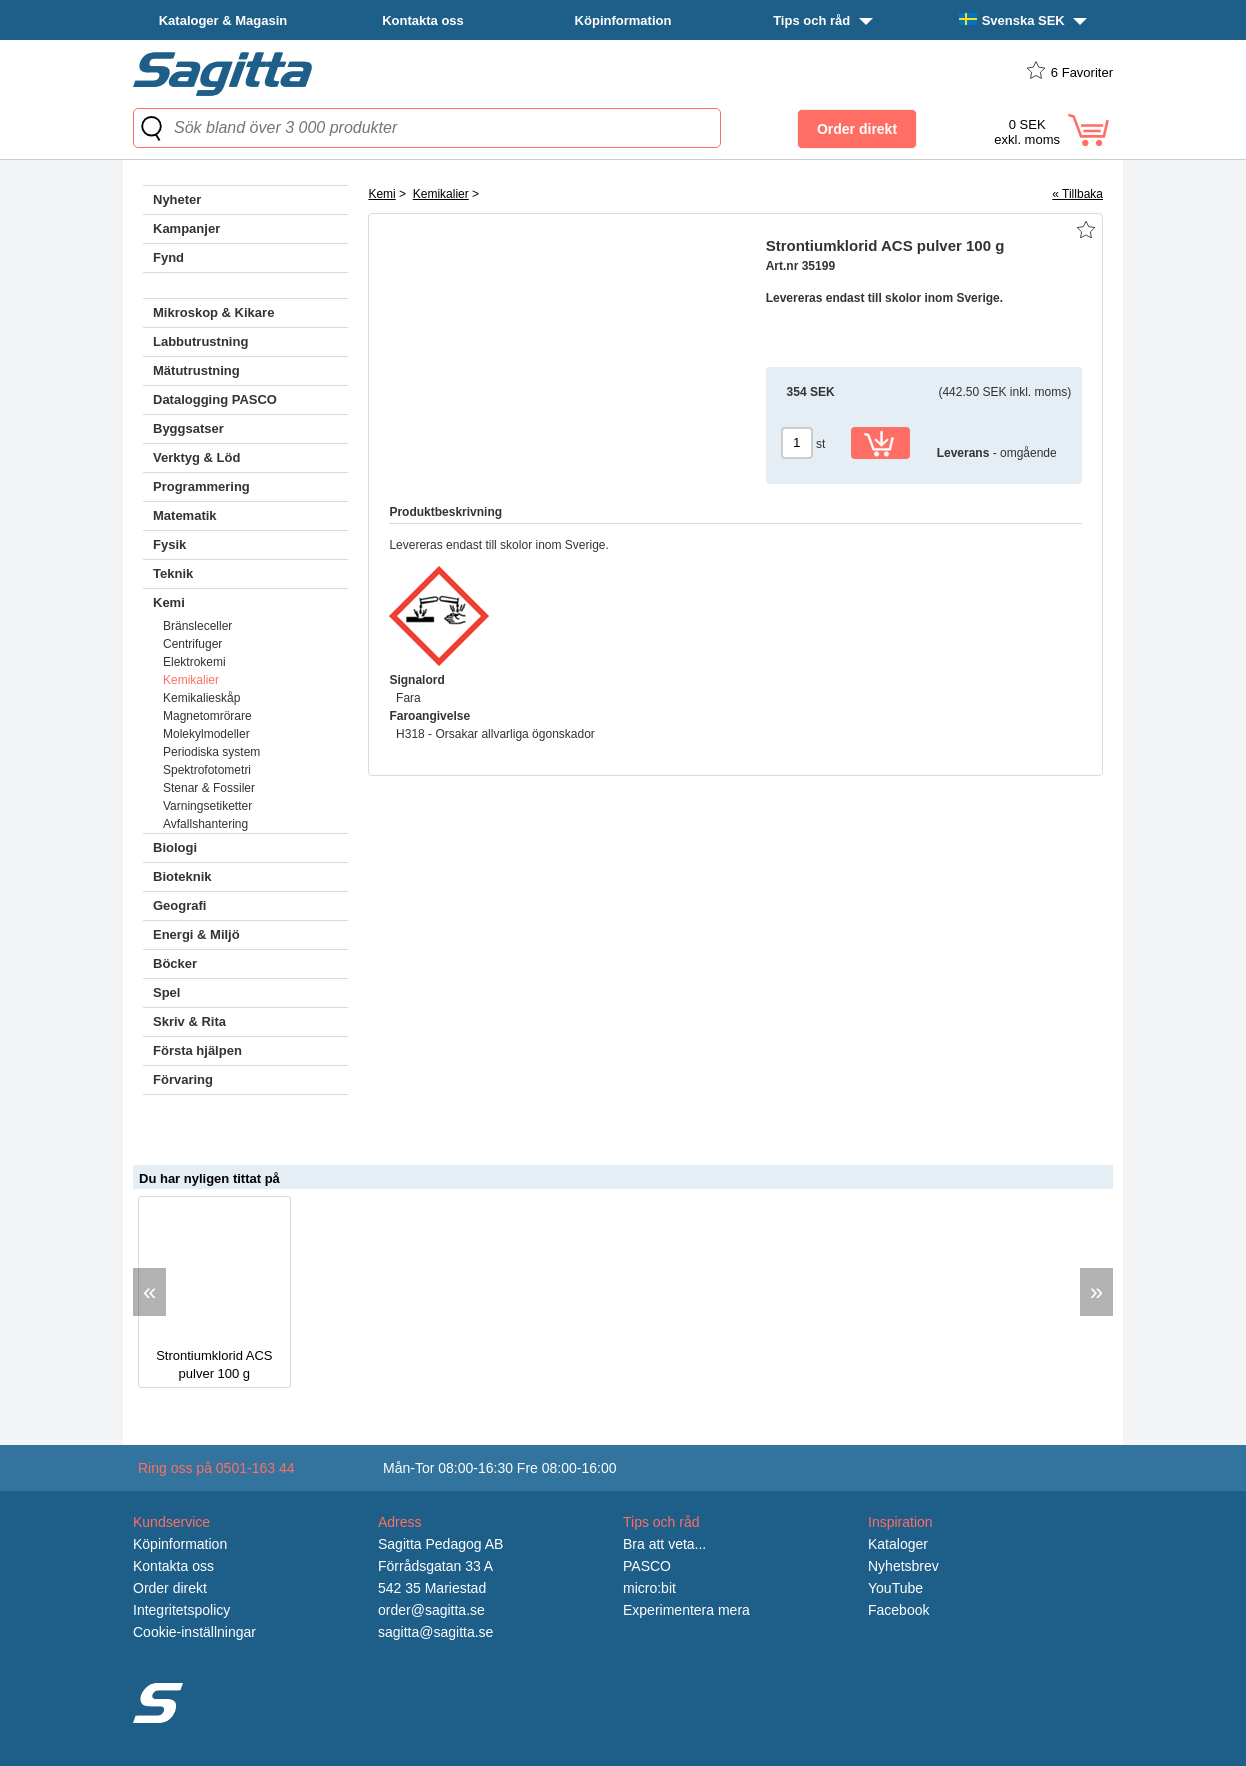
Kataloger (898, 1544)
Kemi (169, 602)
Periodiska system (211, 752)
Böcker (175, 963)
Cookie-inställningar (194, 1632)
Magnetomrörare (207, 716)
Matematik (185, 515)
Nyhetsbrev (903, 1566)
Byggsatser (188, 428)
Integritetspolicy (181, 1610)
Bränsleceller (197, 626)
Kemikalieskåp (201, 698)
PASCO (647, 1566)
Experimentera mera (686, 1610)
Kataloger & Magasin (223, 20)
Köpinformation (623, 20)
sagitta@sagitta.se (435, 1632)
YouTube (895, 1588)
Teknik (173, 573)
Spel (166, 992)
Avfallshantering (205, 824)
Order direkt (170, 1588)
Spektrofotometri (207, 770)
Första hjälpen (197, 1050)
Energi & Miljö (196, 934)
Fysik (169, 544)
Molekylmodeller (206, 734)
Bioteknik (182, 876)
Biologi (175, 847)
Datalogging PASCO (215, 399)
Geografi (179, 905)
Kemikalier (191, 680)
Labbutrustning (200, 341)
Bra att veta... (664, 1544)
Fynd (168, 257)
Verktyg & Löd (196, 457)
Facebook (898, 1610)
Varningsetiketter (207, 806)
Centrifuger (192, 644)
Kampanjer (186, 228)
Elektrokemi (194, 662)
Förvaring (183, 1079)
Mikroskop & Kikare (213, 312)
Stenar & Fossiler (209, 788)
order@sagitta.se (431, 1610)
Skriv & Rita (189, 1021)
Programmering (201, 486)
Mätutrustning (196, 370)
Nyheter (177, 199)
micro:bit (649, 1588)
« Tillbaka (1077, 194)
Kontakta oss (423, 20)
